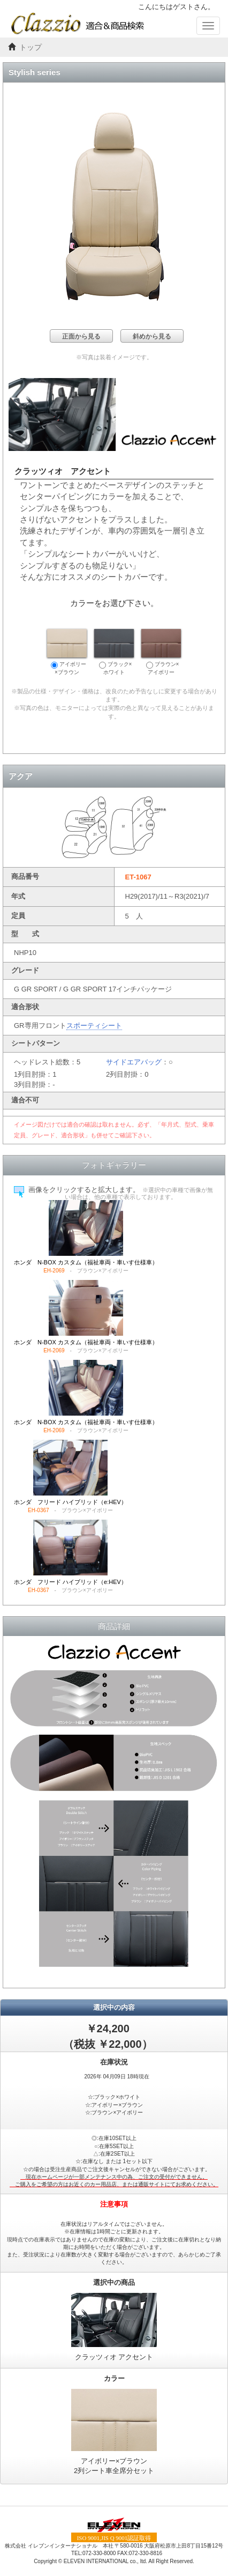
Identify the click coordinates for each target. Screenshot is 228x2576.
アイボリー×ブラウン (67, 652)
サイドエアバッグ (134, 1062)
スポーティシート (94, 1025)
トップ (30, 47)
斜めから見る (152, 336)
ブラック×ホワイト (114, 652)
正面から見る (81, 336)
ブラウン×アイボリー (161, 652)
